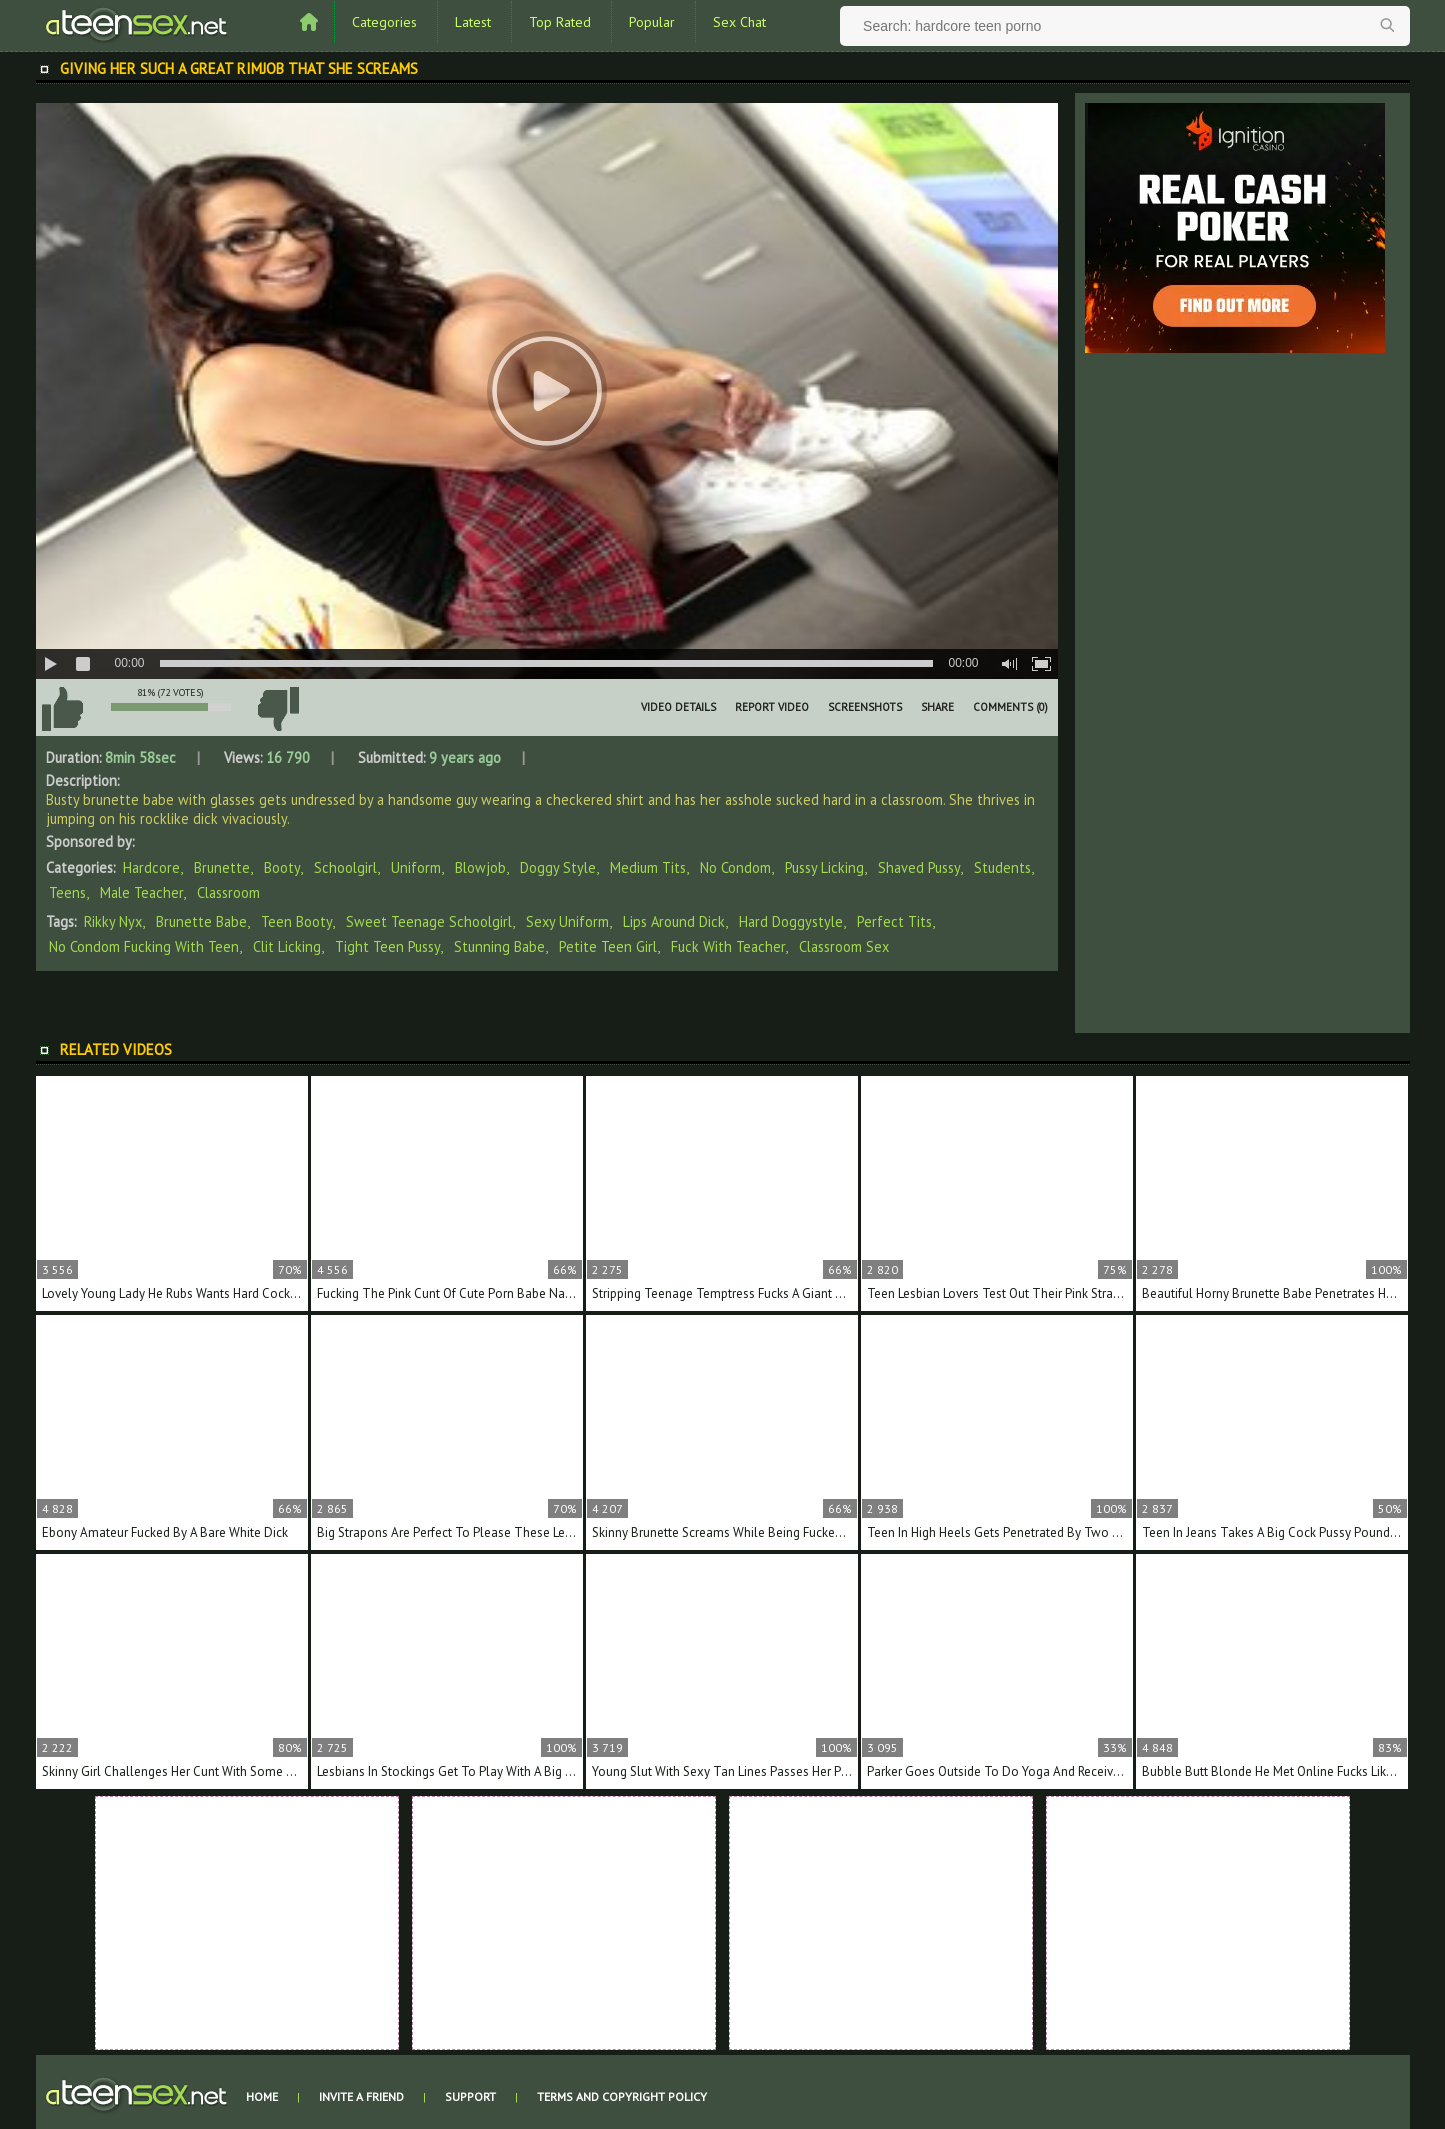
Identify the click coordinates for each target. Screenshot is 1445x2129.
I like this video (63, 709)
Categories (384, 22)
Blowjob (480, 867)
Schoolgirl (345, 867)
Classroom (228, 892)
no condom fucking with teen (144, 946)
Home (262, 2096)
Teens (67, 892)
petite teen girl (608, 946)
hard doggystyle (791, 921)
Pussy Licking (824, 867)
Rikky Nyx (113, 921)
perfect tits (894, 921)
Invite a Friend (361, 2096)
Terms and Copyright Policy (622, 2096)
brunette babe (201, 921)
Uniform (416, 867)
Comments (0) (1010, 707)
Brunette (222, 867)
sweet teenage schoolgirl (429, 921)
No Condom (735, 867)
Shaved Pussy (919, 867)
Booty (282, 867)
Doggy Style (558, 867)
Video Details (678, 707)
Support (470, 2096)
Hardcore (151, 867)
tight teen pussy (387, 946)
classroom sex (844, 946)
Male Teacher (141, 892)
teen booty (296, 921)
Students (1002, 867)
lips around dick (674, 921)
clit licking (287, 946)
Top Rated (560, 22)
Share (937, 707)
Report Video (772, 707)
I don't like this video (279, 709)
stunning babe (499, 946)
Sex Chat (739, 22)
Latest (473, 22)
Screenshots (865, 707)
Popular (652, 22)
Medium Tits (648, 867)
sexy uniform (567, 921)
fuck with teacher (728, 946)
